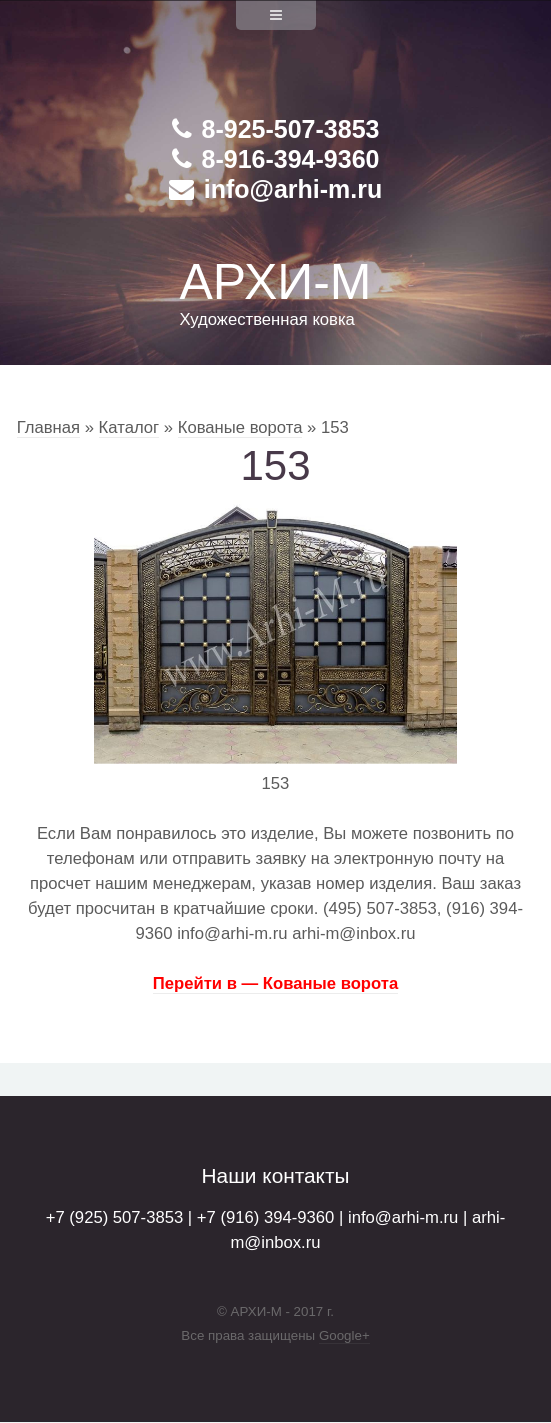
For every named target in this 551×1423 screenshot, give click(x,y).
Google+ (344, 1335)
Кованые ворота (240, 427)
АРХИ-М (275, 282)
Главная (48, 427)
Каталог (129, 427)
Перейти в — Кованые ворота (275, 983)
